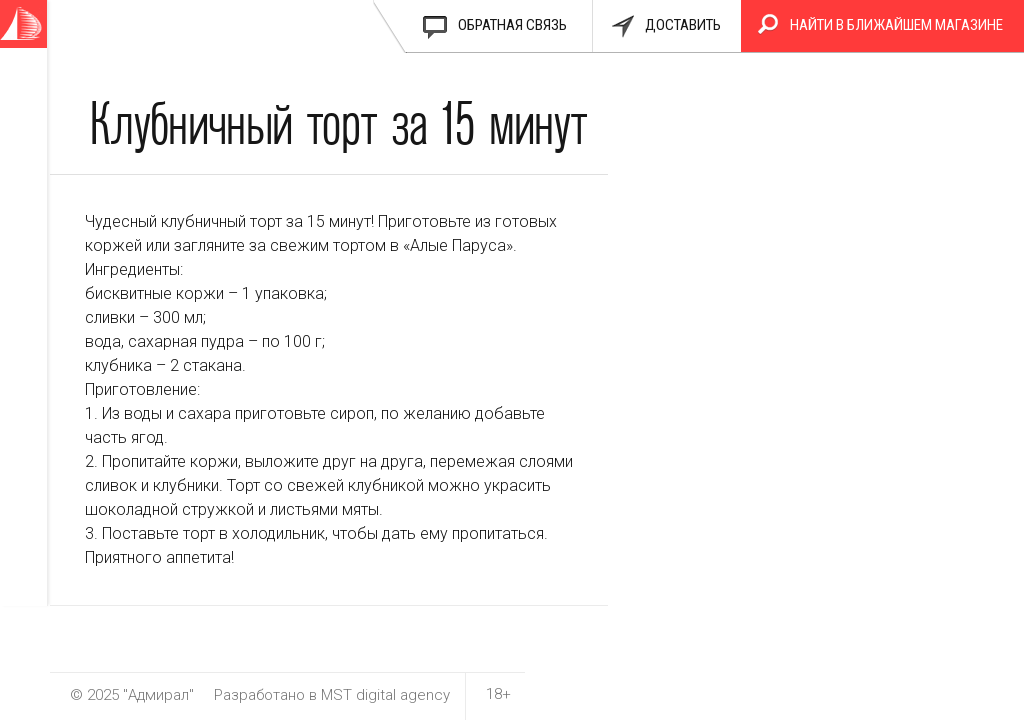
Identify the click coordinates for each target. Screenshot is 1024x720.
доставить (683, 25)
